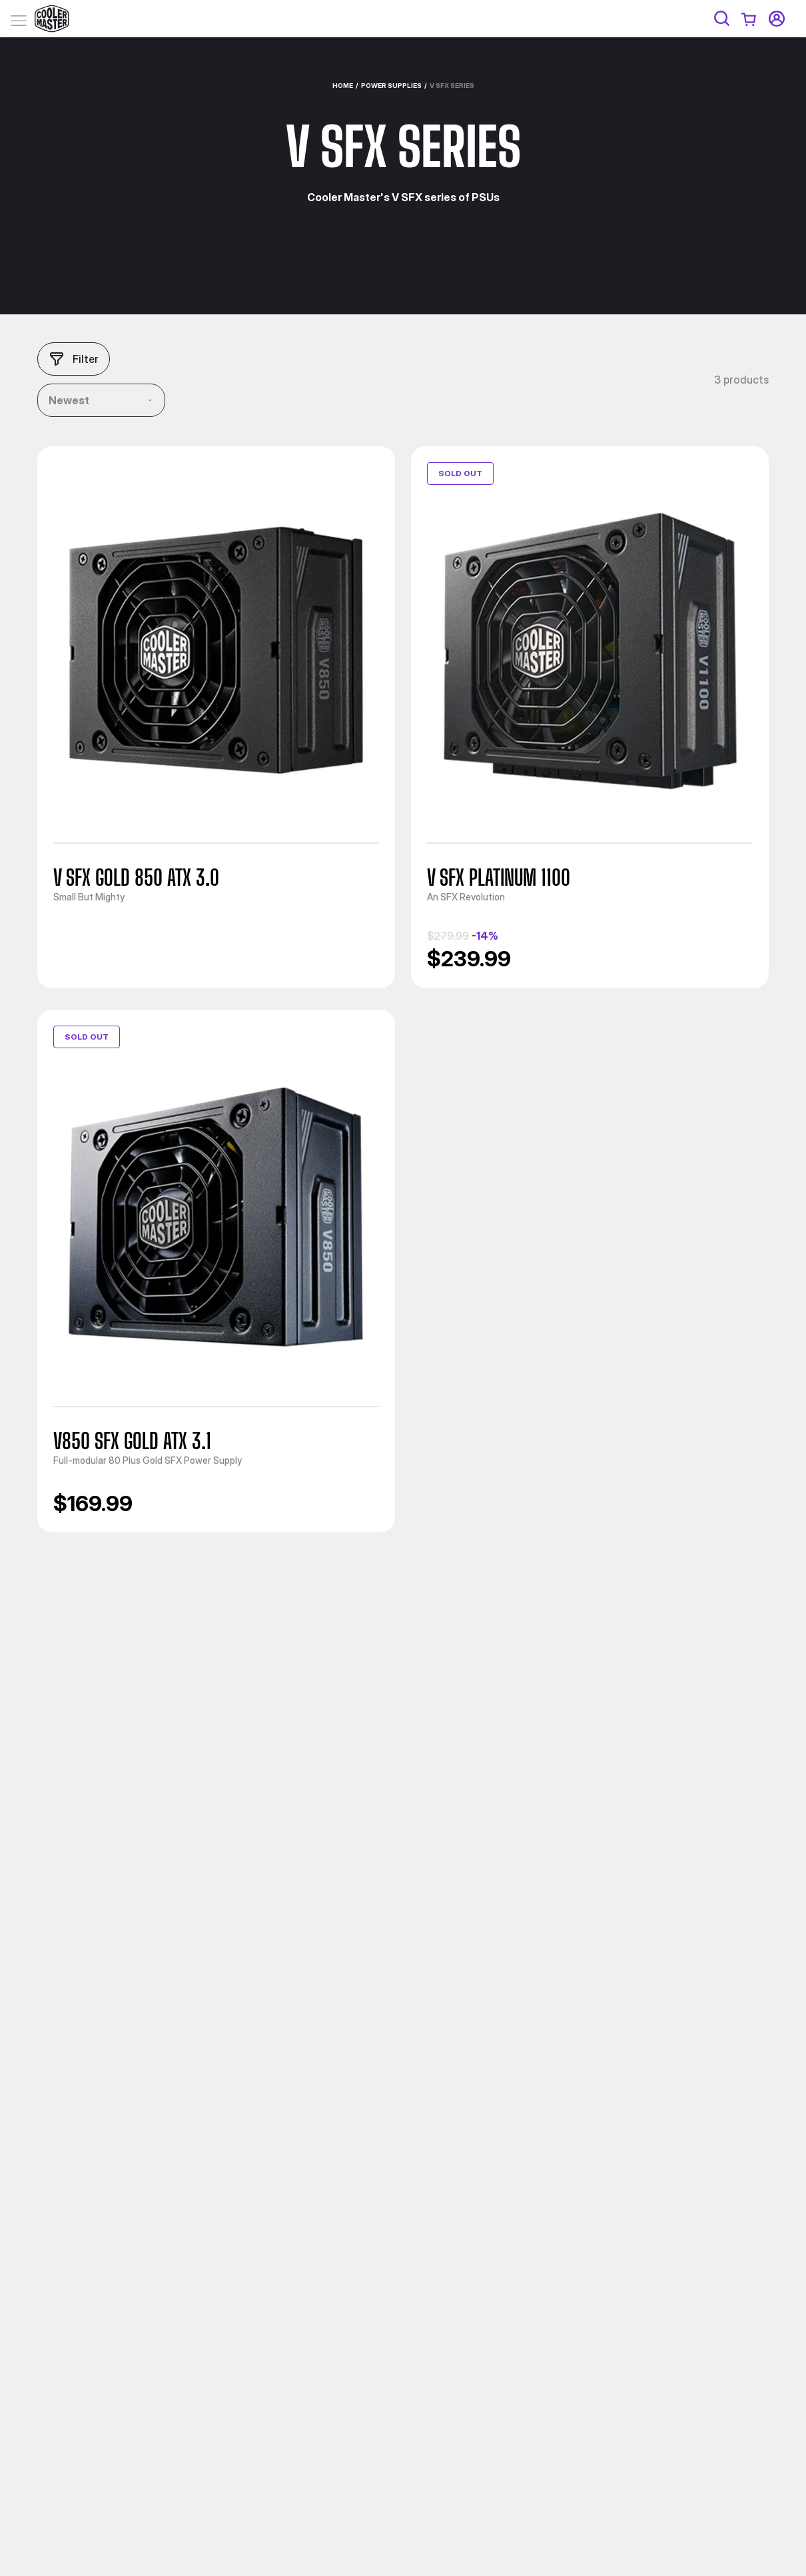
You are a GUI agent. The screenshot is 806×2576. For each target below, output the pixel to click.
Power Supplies (391, 85)
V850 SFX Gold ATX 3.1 (132, 1441)
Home (342, 85)
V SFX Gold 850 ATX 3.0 (136, 877)
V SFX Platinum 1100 (498, 877)
